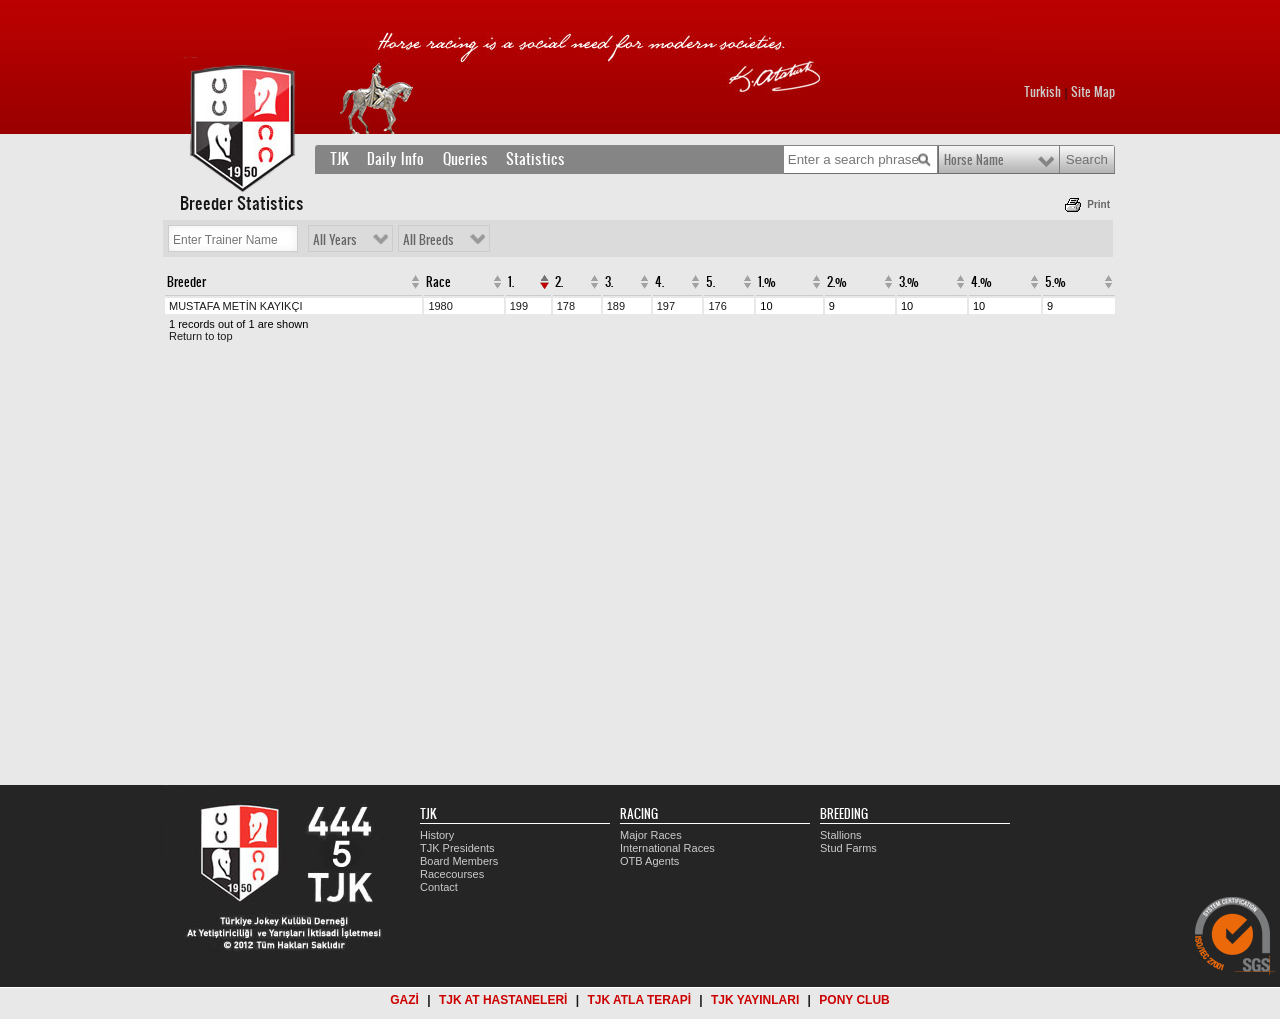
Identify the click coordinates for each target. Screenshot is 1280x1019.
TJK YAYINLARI (755, 1000)
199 (519, 306)
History (437, 835)
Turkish (1042, 92)
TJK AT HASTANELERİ (503, 1000)
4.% (981, 282)
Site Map (1093, 92)
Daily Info (395, 159)
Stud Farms (848, 848)
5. (710, 282)
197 (666, 306)
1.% (767, 282)
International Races (667, 848)
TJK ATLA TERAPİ (639, 1000)
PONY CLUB (854, 1000)
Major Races (651, 835)
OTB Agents (649, 861)
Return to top (201, 336)
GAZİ (404, 1000)
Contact (439, 887)
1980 (440, 306)
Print (1098, 204)
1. (511, 282)
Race (438, 282)
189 (616, 306)
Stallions (841, 835)
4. (659, 282)
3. (609, 282)
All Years (335, 240)
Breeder (186, 282)
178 (566, 306)
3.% (909, 282)
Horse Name (974, 160)
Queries (465, 159)
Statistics (535, 159)
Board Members (459, 861)
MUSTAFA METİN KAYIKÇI (235, 306)
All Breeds (428, 240)
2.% (837, 282)
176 (717, 306)
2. (559, 282)
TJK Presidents (457, 848)
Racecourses (452, 874)
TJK (339, 159)
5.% (1055, 282)
